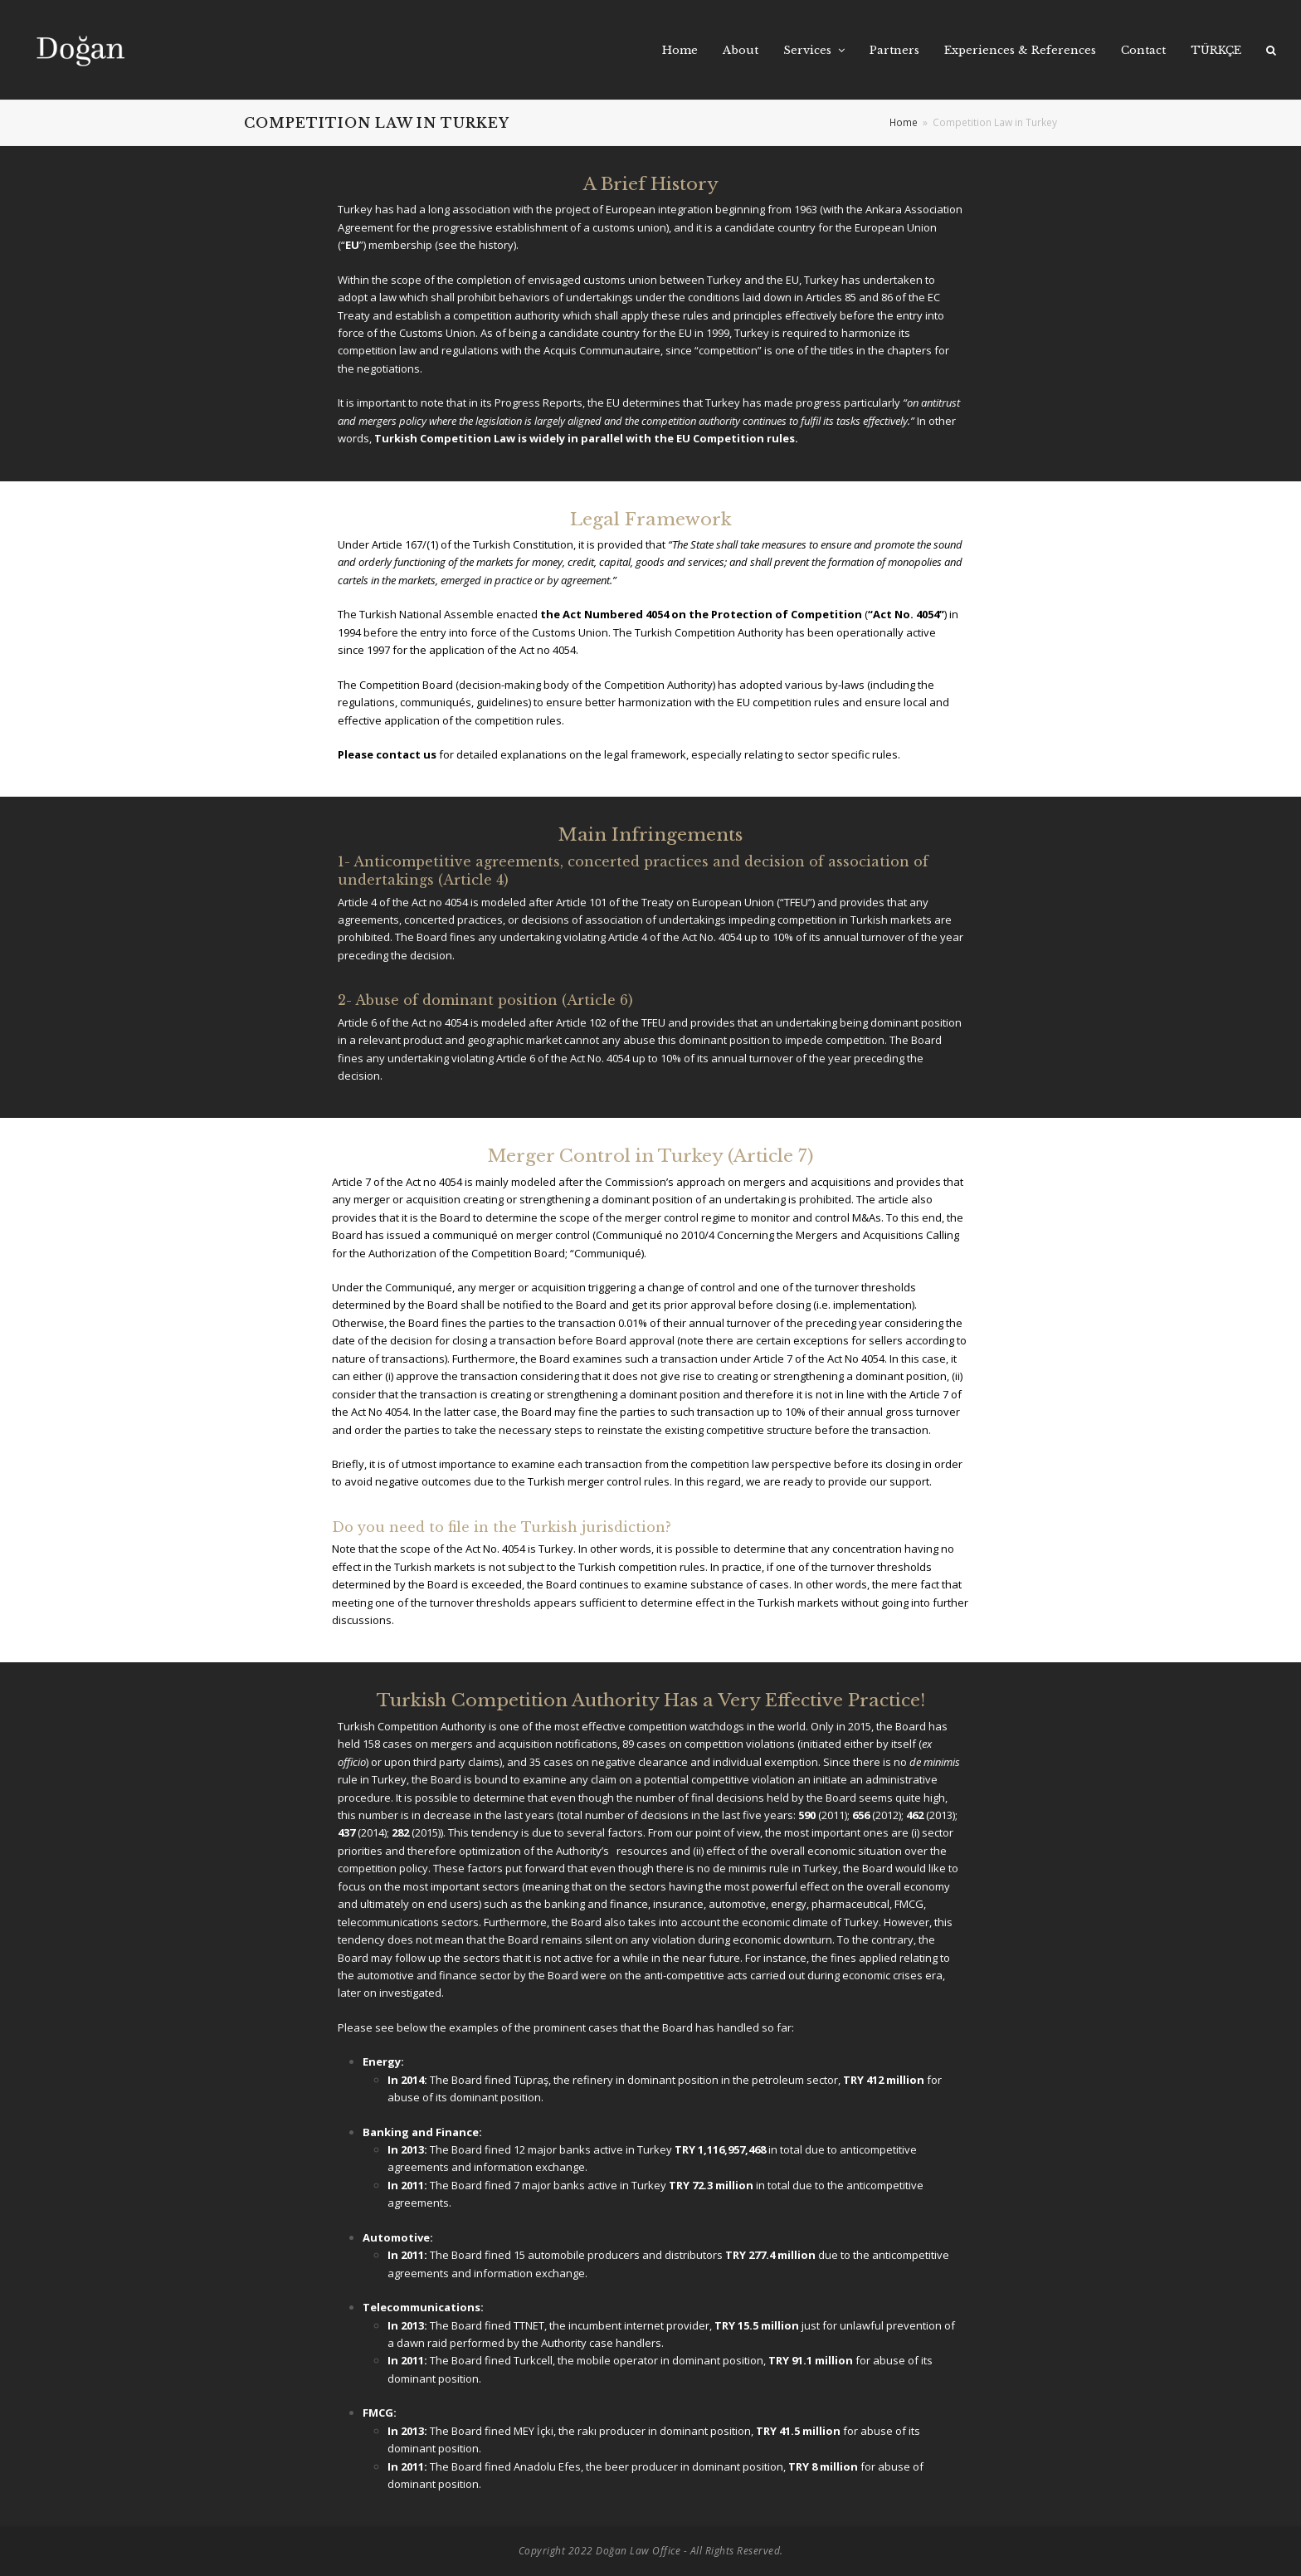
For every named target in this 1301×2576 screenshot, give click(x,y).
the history (487, 244)
